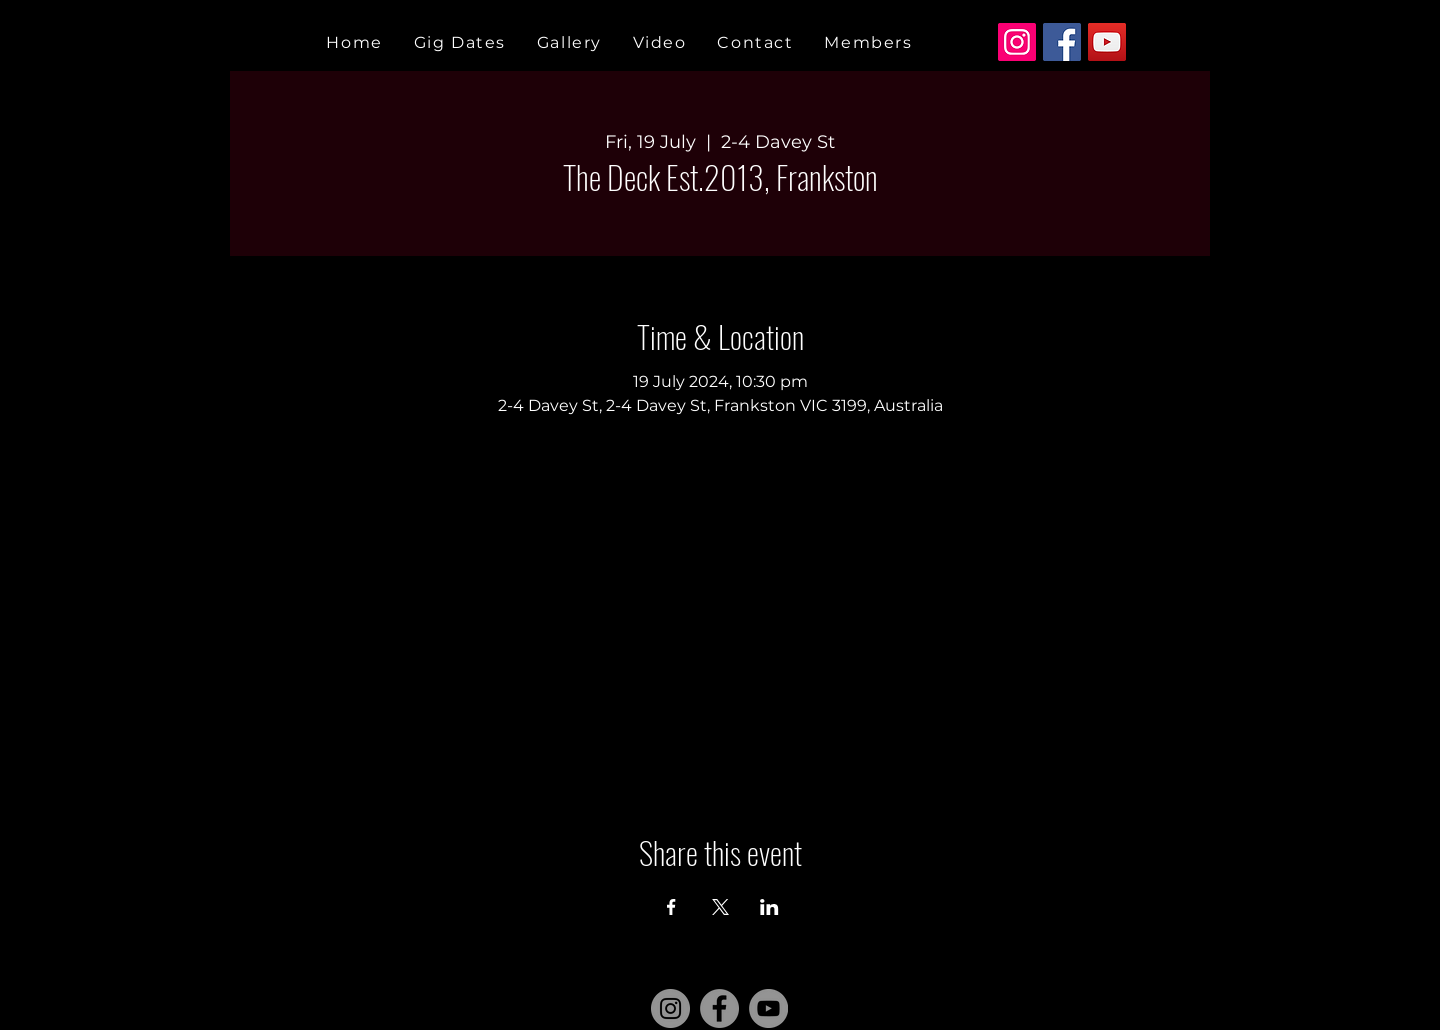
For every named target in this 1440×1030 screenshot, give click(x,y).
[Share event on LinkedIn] (769, 907)
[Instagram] (1017, 42)
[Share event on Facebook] (671, 907)
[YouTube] (1107, 42)
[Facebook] (1062, 42)
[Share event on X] (720, 907)
